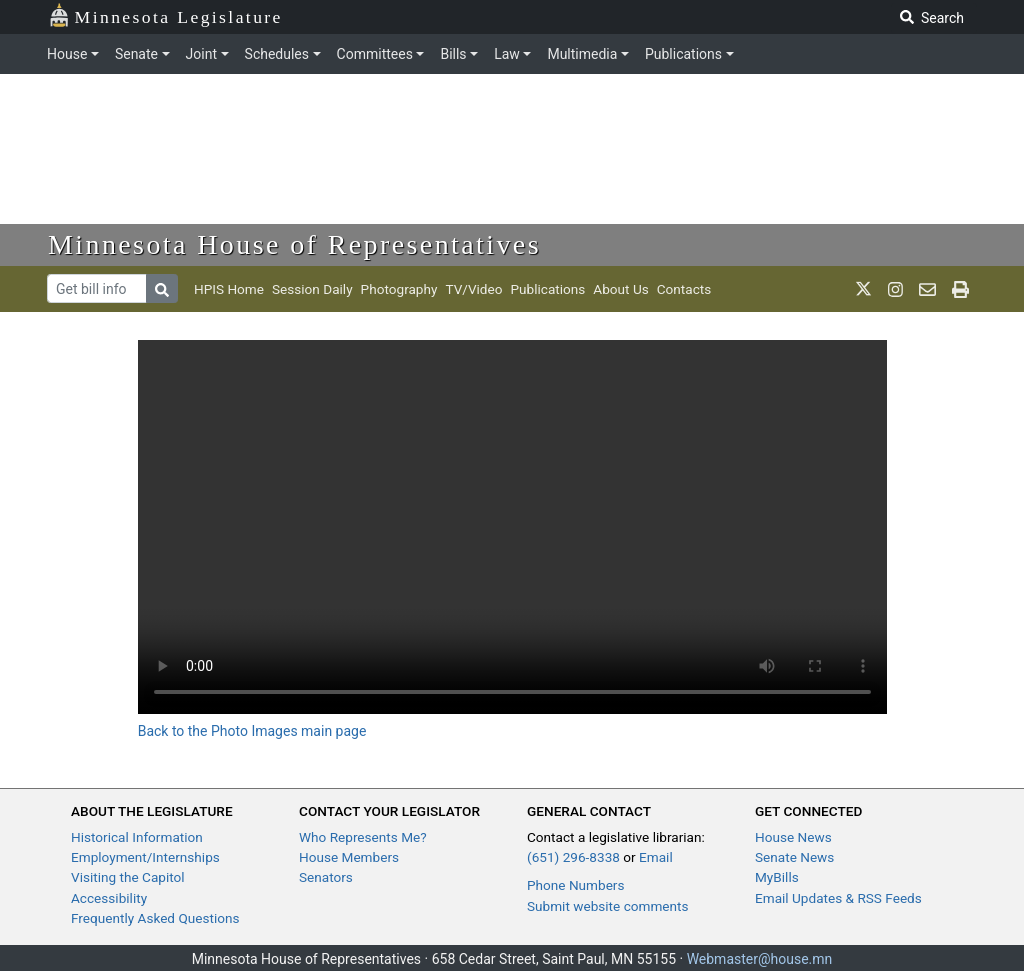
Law (507, 54)
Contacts (684, 289)
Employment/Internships (145, 857)
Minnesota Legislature (165, 15)
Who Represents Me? (363, 837)
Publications (683, 54)
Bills (453, 54)
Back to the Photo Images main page (252, 731)
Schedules (277, 54)
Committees (375, 54)
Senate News (794, 857)
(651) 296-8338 (573, 857)
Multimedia (582, 54)
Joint (201, 54)
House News (793, 837)
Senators (326, 877)
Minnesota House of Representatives (294, 244)
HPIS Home (229, 289)
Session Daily (312, 289)
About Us (620, 289)
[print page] (960, 289)
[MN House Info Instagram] (895, 289)
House (67, 54)
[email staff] (927, 289)
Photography (399, 289)
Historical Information (137, 837)
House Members (349, 857)
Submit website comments (608, 906)
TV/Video (473, 289)
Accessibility (109, 898)
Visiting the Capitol (128, 877)
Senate (136, 54)
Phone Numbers (575, 885)
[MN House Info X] (863, 289)
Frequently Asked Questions (155, 918)
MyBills (777, 877)
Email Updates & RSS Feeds (838, 898)
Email (656, 857)
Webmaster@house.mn (760, 959)
